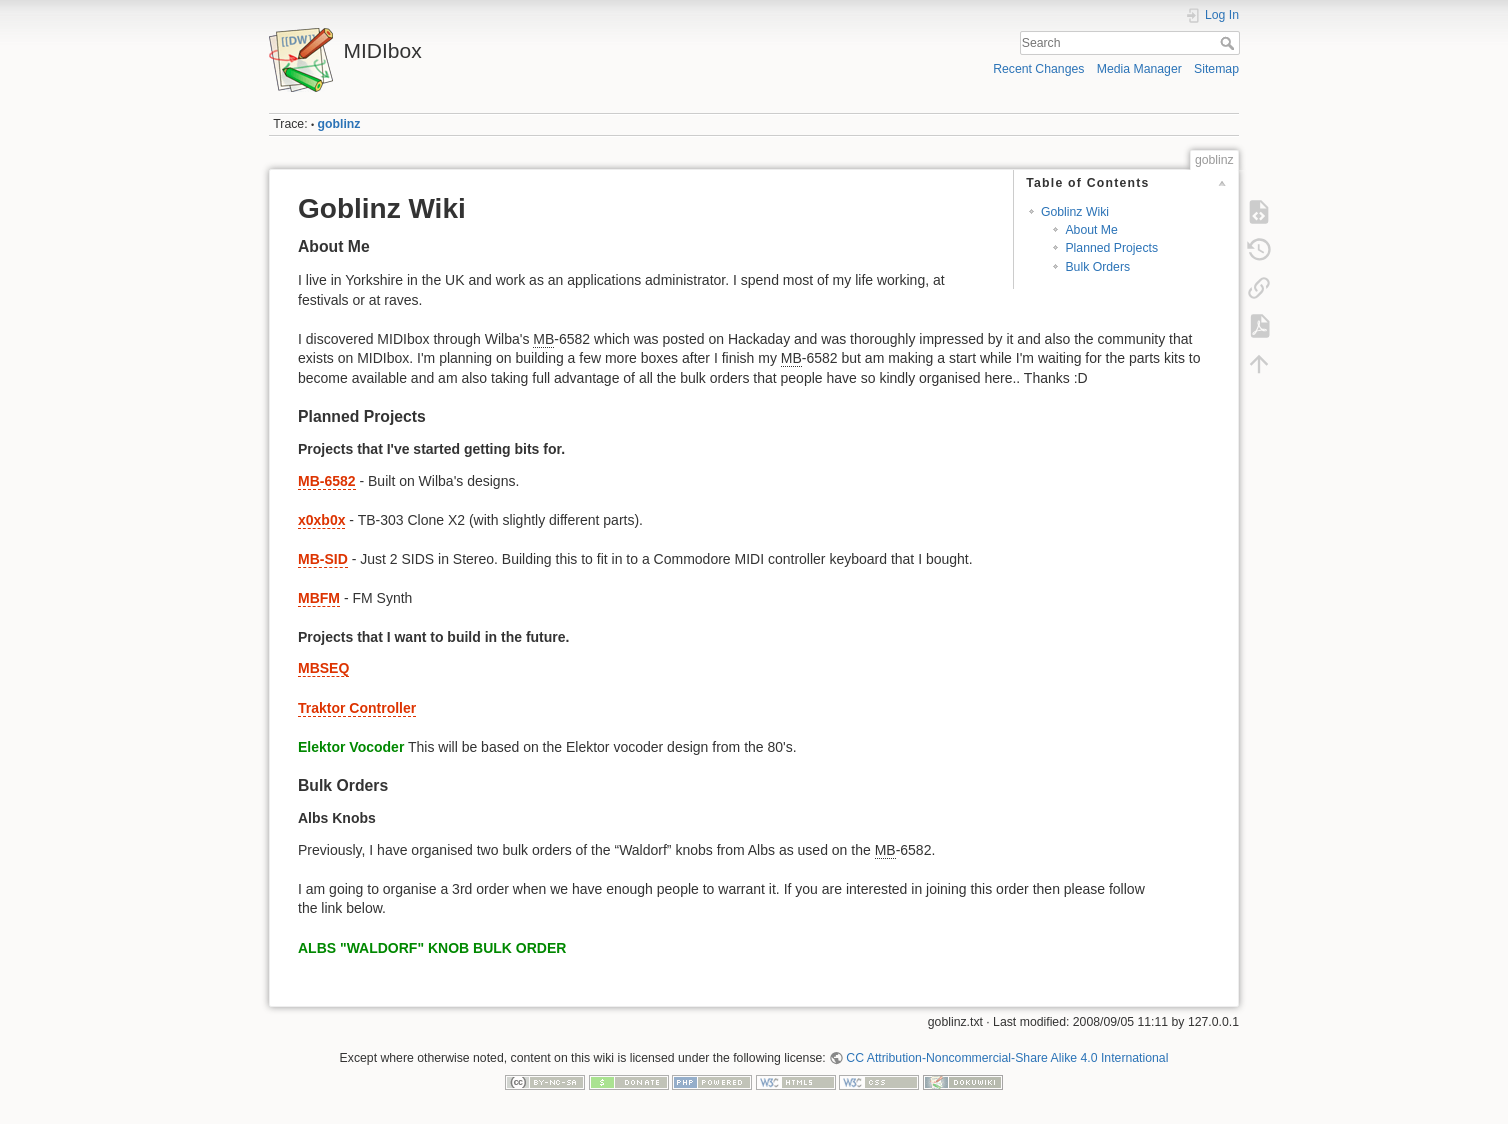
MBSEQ (323, 668)
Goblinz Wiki (1075, 212)
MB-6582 (327, 481)
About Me (1091, 230)
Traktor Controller (357, 708)
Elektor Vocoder (351, 747)
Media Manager (1139, 69)
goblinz (339, 124)
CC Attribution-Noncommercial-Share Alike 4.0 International (1007, 1058)
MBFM (319, 598)
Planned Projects (1111, 248)
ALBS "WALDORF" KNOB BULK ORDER (432, 948)
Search (1229, 43)
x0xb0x (321, 520)
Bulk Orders (1097, 267)
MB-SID (323, 559)
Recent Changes (1038, 69)
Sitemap (1216, 69)
